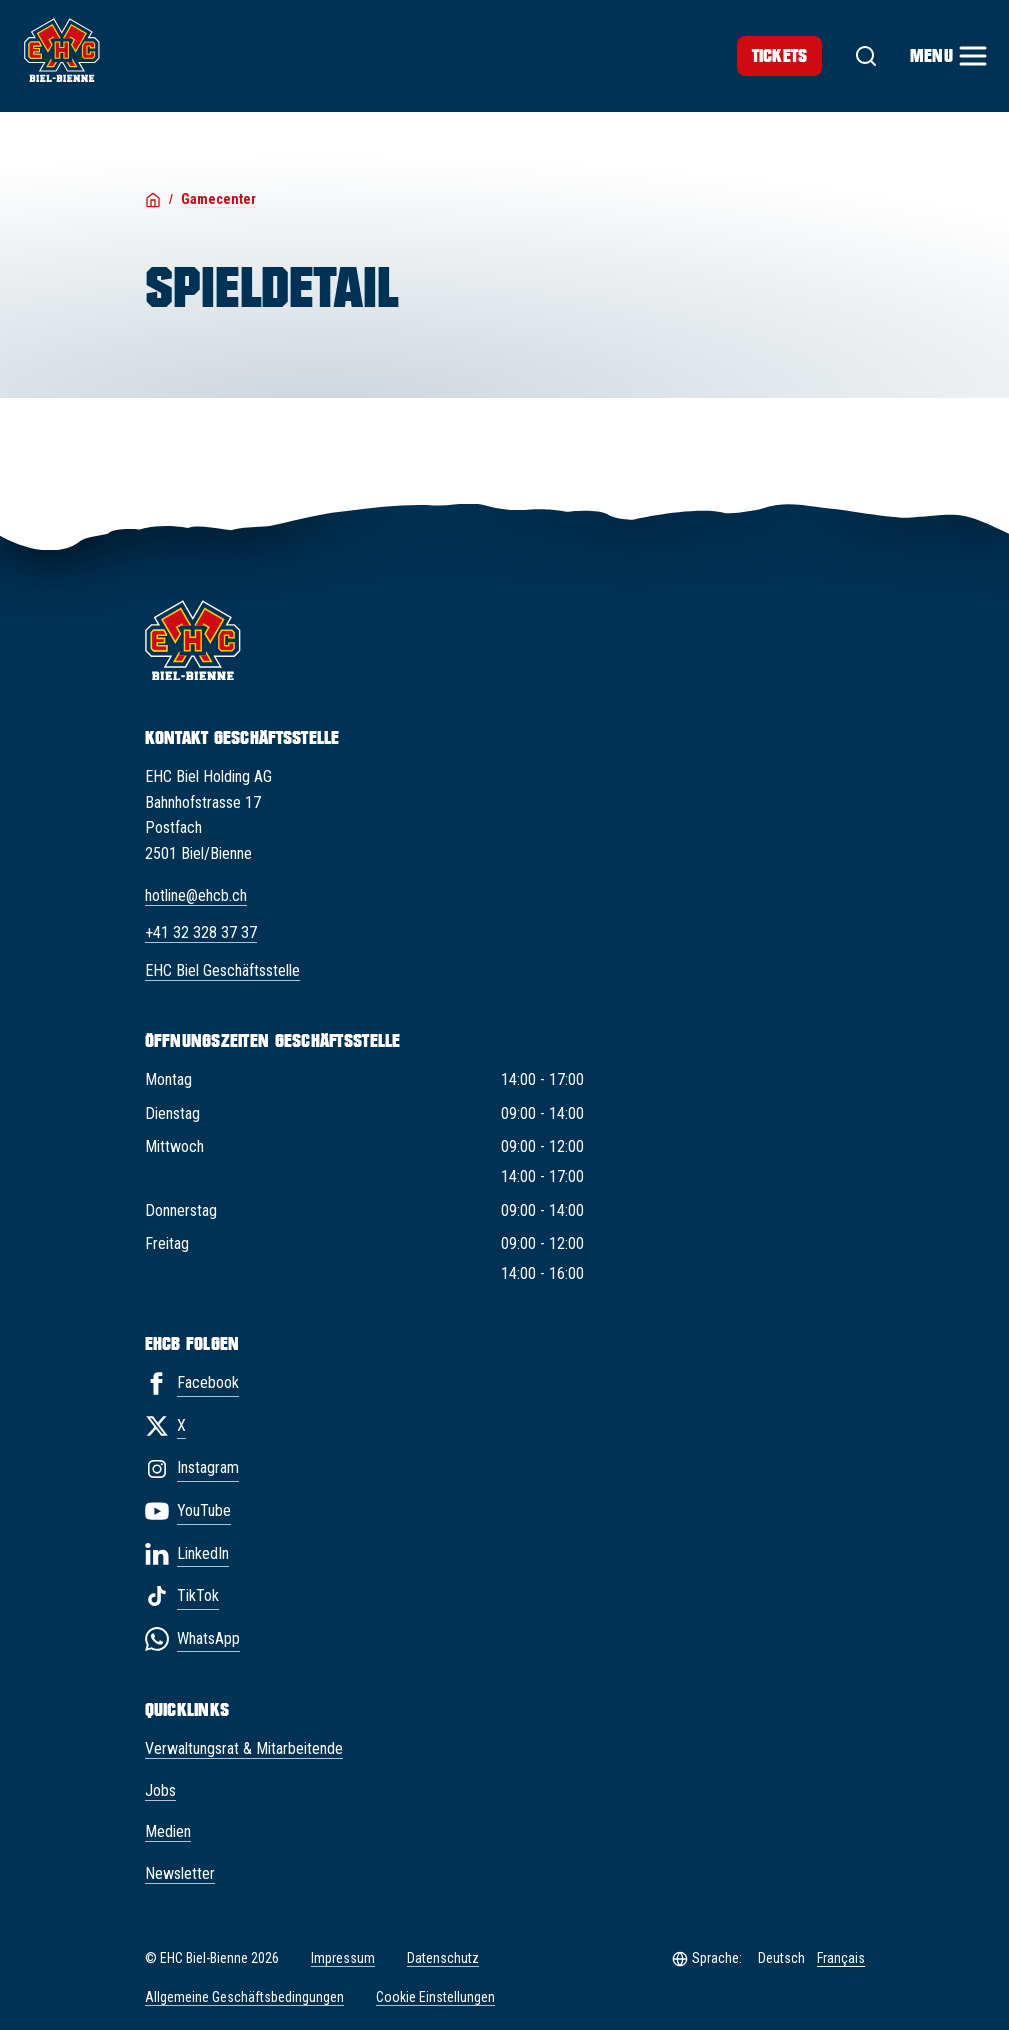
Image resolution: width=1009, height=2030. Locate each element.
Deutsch (781, 1958)
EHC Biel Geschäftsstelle (222, 970)
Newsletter (180, 1873)
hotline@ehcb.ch (196, 895)
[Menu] (947, 56)
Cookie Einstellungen (435, 1997)
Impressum (343, 1958)
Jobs (160, 1790)
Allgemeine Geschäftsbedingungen (244, 1997)
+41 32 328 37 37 (201, 932)
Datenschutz (443, 1958)
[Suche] (866, 56)
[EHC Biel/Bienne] (62, 50)
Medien (168, 1831)
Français (841, 1958)
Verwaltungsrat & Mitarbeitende (244, 1748)
